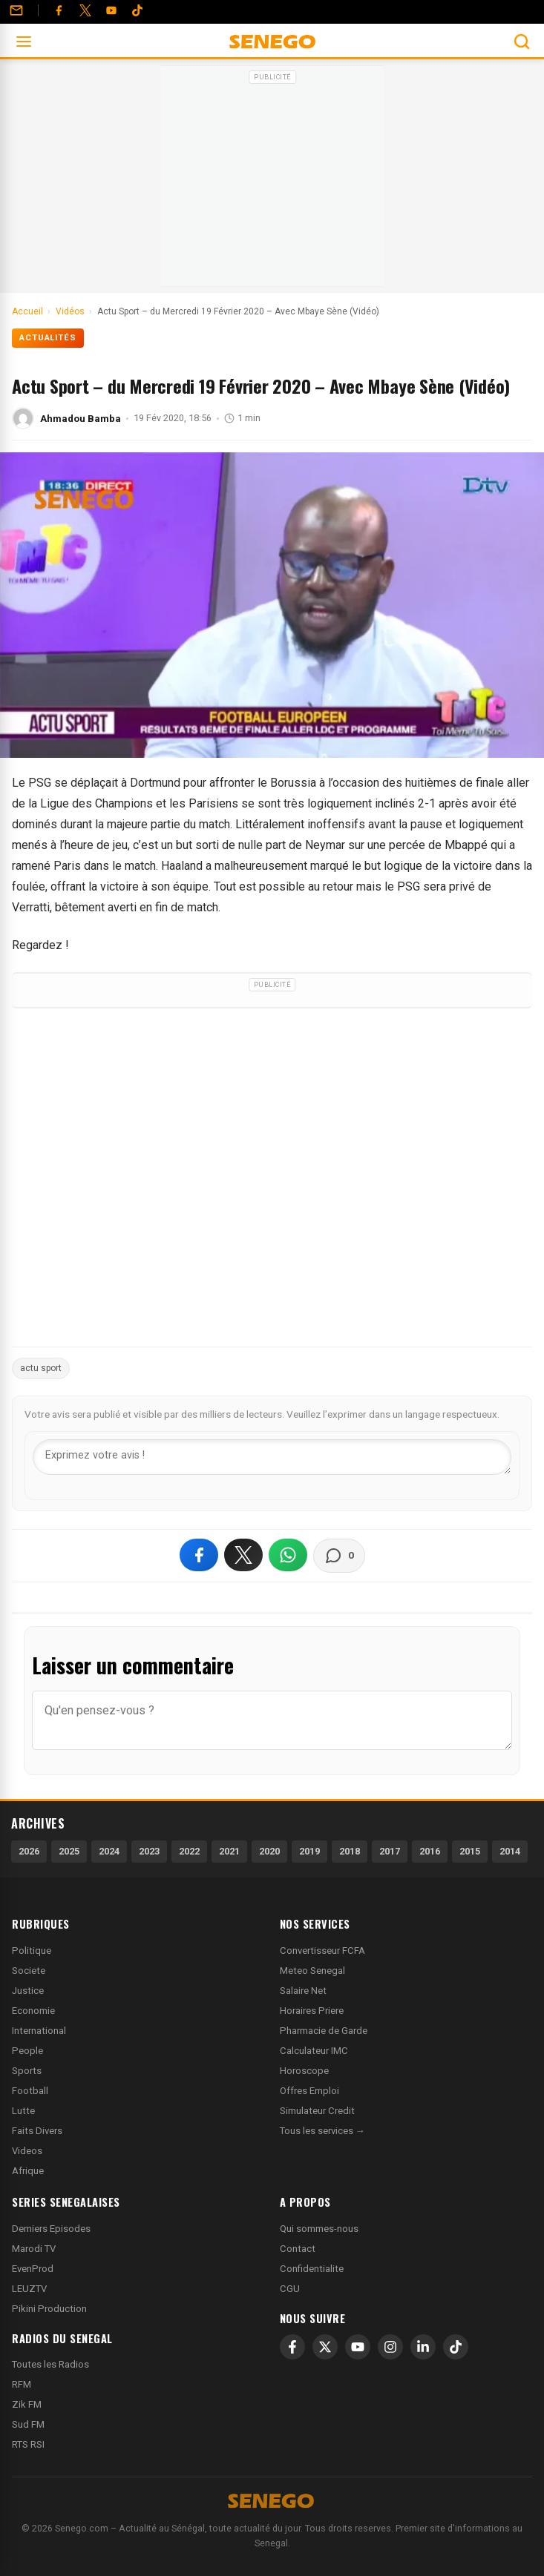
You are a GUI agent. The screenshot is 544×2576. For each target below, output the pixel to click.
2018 (349, 1851)
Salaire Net (303, 1990)
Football (30, 2090)
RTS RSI (28, 2444)
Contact (297, 2248)
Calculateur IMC (314, 2050)
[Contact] (16, 10)
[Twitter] (85, 10)
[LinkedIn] (423, 2346)
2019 (309, 1851)
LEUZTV (29, 2288)
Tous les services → (322, 2130)
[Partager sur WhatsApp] (288, 1555)
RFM (21, 2384)
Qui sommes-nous (319, 2228)
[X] (325, 2346)
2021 (229, 1851)
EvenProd (32, 2268)
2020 (269, 1851)
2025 (69, 1851)
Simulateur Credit (317, 2110)
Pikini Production (49, 2308)
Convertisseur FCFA (322, 1950)
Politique (31, 1950)
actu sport (41, 1368)
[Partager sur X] (243, 1555)
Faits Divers (37, 2130)
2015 (469, 1851)
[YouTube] (111, 10)
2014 (509, 1851)
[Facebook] (59, 10)
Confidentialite (312, 2268)
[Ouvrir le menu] (24, 41)
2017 (389, 1851)
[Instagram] (390, 2346)
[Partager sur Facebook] (199, 1555)
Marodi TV (34, 2248)
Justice (28, 1990)
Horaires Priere (312, 2010)
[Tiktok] (137, 10)
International (39, 2030)
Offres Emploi (309, 2090)
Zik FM (27, 2404)
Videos (27, 2150)
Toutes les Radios (50, 2364)
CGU (290, 2288)
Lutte (23, 2110)
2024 (109, 1851)
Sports (27, 2070)
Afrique (28, 2170)
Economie (33, 2010)
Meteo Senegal (312, 1970)
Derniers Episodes (51, 2228)
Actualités (47, 338)
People (27, 2050)
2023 (149, 1851)
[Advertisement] (272, 181)
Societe (28, 1970)
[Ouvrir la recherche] (521, 41)
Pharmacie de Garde (323, 2030)
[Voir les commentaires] (339, 1556)
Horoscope (304, 2070)
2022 (189, 1851)
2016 (429, 1851)
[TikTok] (455, 2346)
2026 (29, 1851)
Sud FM (28, 2424)
